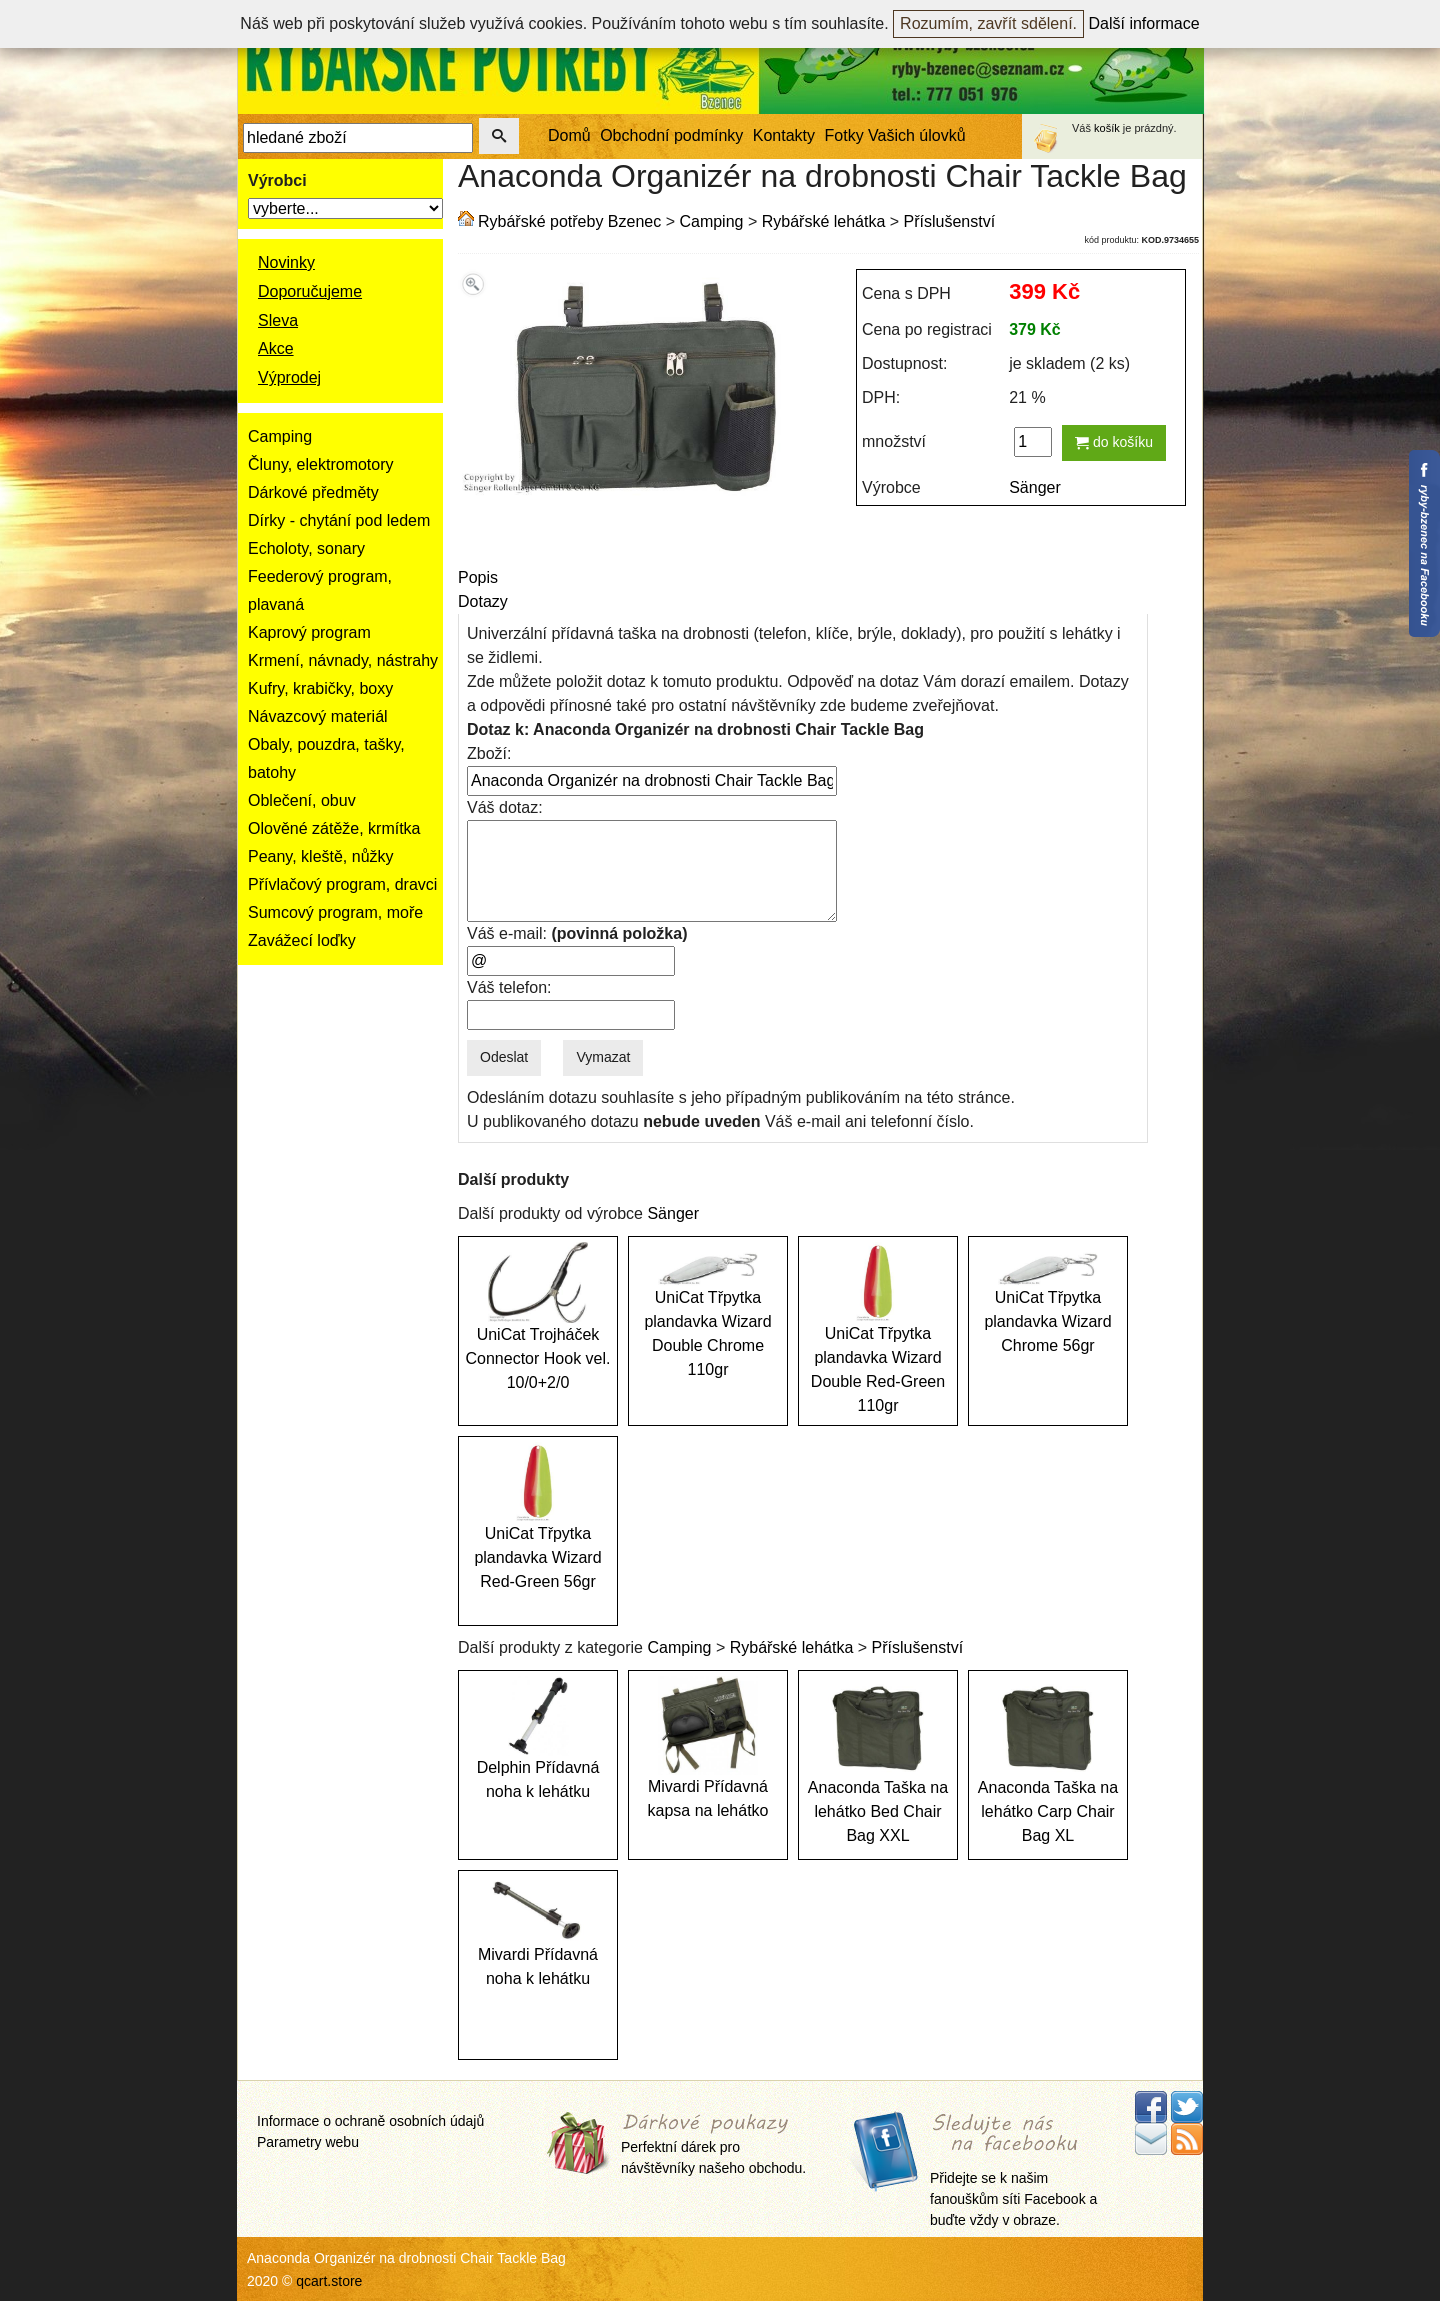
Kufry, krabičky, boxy (320, 688)
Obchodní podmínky (671, 135)
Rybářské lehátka (824, 221)
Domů (569, 135)
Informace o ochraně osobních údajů (370, 2121)
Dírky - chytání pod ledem (339, 520)
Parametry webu (308, 2142)
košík (1107, 128)
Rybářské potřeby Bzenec (569, 221)
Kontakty (784, 135)
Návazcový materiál (318, 716)
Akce (276, 348)
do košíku (1114, 442)
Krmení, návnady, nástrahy (343, 660)
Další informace (1144, 23)
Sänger (1035, 487)
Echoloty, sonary (306, 548)
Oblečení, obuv (302, 800)
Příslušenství (950, 221)
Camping (280, 436)
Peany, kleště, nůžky (321, 856)
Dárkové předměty (313, 492)
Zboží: (489, 753)
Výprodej (289, 377)
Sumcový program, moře (335, 912)
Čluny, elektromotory (321, 464)
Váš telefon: (509, 987)
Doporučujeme (310, 291)
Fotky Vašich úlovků (895, 135)
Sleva (278, 320)
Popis (478, 577)
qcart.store (329, 2281)
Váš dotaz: (505, 807)
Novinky (286, 262)
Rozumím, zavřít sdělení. (988, 23)
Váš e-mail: (577, 933)
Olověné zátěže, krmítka (334, 828)
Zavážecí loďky (302, 940)
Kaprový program (309, 632)
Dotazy (483, 601)
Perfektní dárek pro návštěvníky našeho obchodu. (713, 2144)
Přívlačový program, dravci (342, 884)
